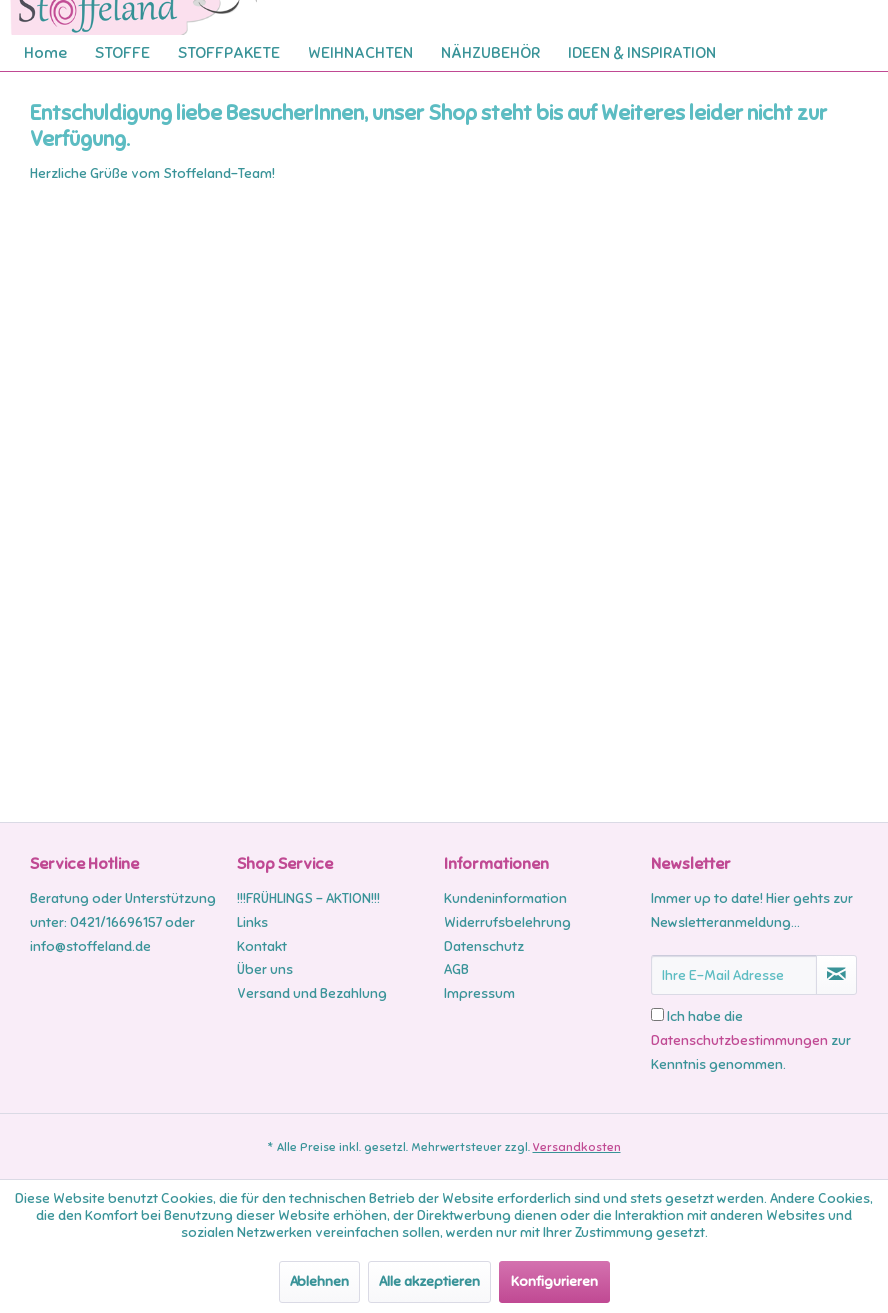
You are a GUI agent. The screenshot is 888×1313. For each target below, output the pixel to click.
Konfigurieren (554, 1281)
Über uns (265, 969)
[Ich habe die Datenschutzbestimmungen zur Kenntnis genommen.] (657, 1014)
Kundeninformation (505, 898)
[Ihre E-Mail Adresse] (734, 975)
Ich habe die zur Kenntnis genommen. (751, 1040)
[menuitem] (45, 53)
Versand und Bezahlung (312, 993)
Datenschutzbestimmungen (739, 1040)
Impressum (479, 993)
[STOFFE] (122, 53)
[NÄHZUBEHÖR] (490, 53)
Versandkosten (577, 1147)
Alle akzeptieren (429, 1281)
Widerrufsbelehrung (507, 922)
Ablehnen (319, 1281)
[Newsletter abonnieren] (836, 975)
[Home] (45, 53)
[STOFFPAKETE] (229, 53)
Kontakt (262, 946)
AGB (456, 969)
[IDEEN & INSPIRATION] (642, 53)
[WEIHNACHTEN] (360, 53)
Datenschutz (484, 946)
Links (252, 922)
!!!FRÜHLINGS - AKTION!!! (308, 898)
